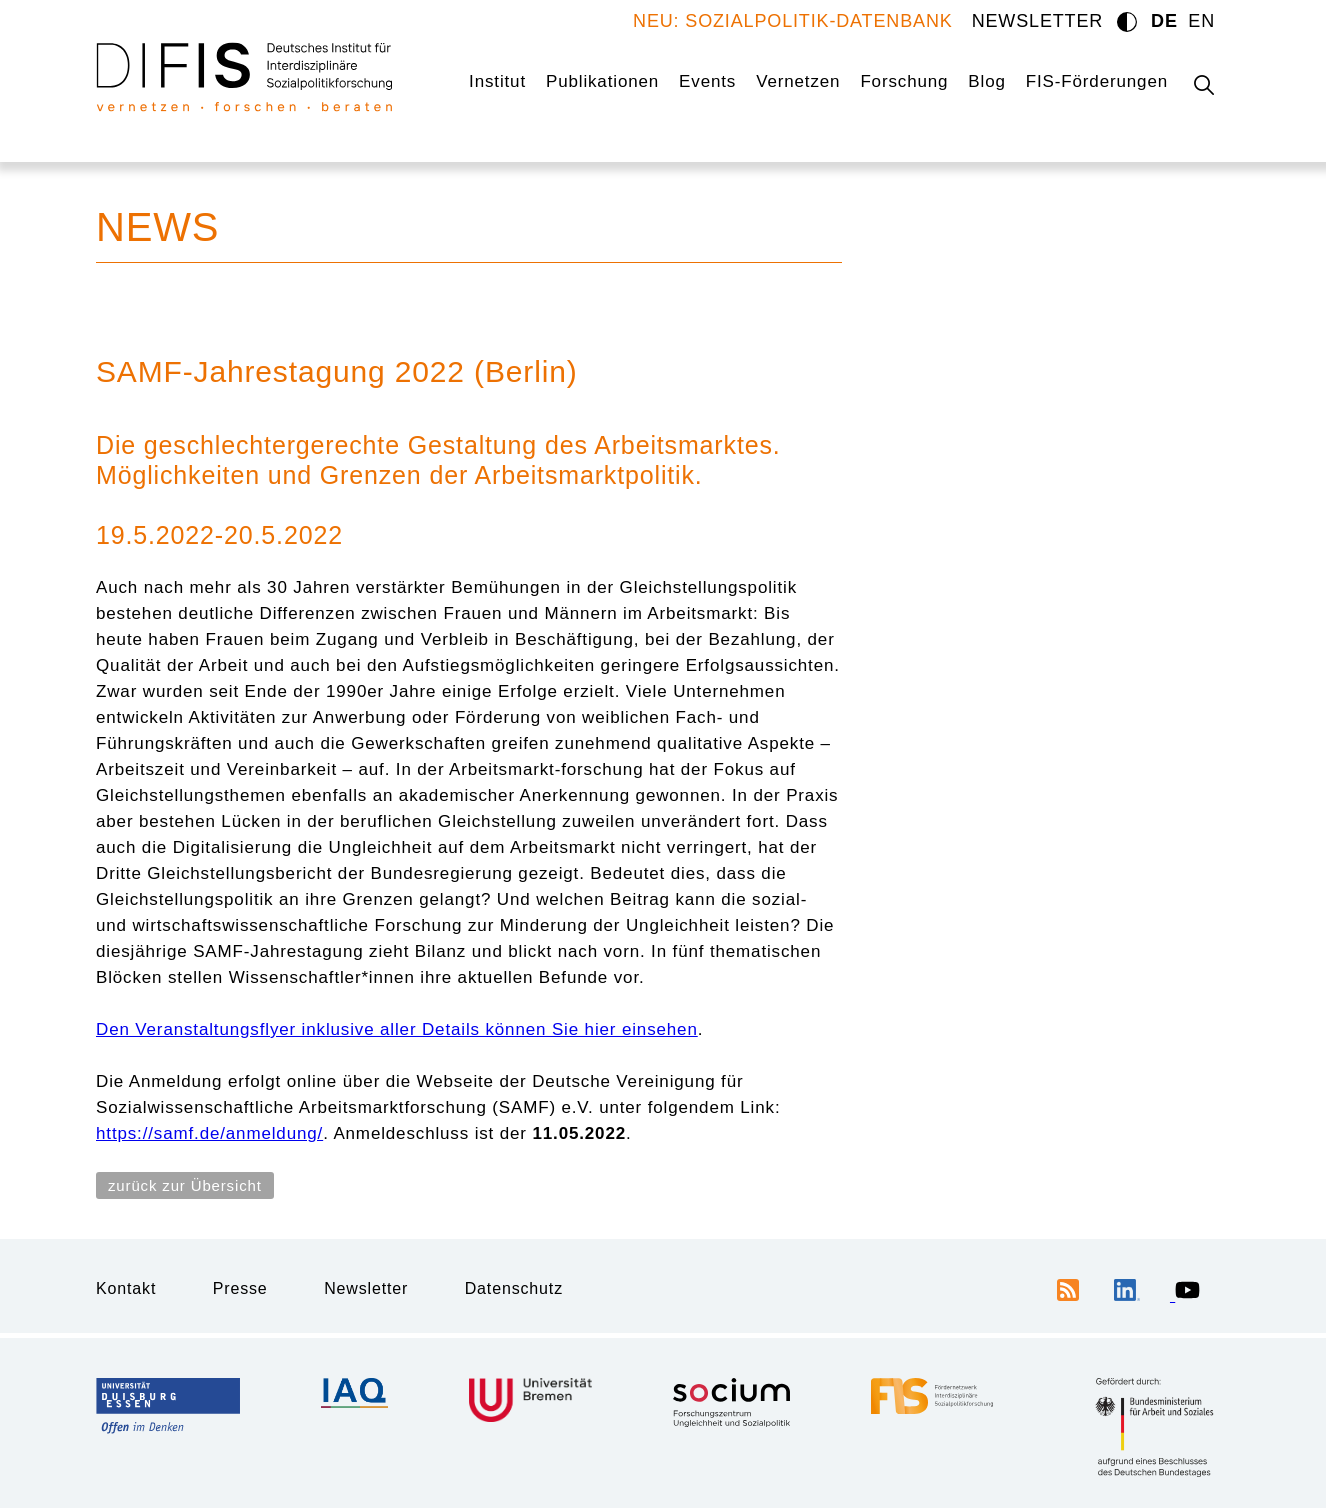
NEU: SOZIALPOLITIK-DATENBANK (793, 21)
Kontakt (126, 1288)
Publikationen (602, 81)
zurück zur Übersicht (185, 1185)
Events (707, 81)
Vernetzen (798, 81)
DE (1164, 21)
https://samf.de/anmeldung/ (209, 1133)
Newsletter (366, 1288)
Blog (986, 81)
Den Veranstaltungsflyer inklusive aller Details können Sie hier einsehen (397, 1029)
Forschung (904, 81)
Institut (497, 81)
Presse (240, 1288)
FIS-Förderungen (1097, 81)
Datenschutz (514, 1288)
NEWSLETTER (1038, 21)
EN (1201, 21)
